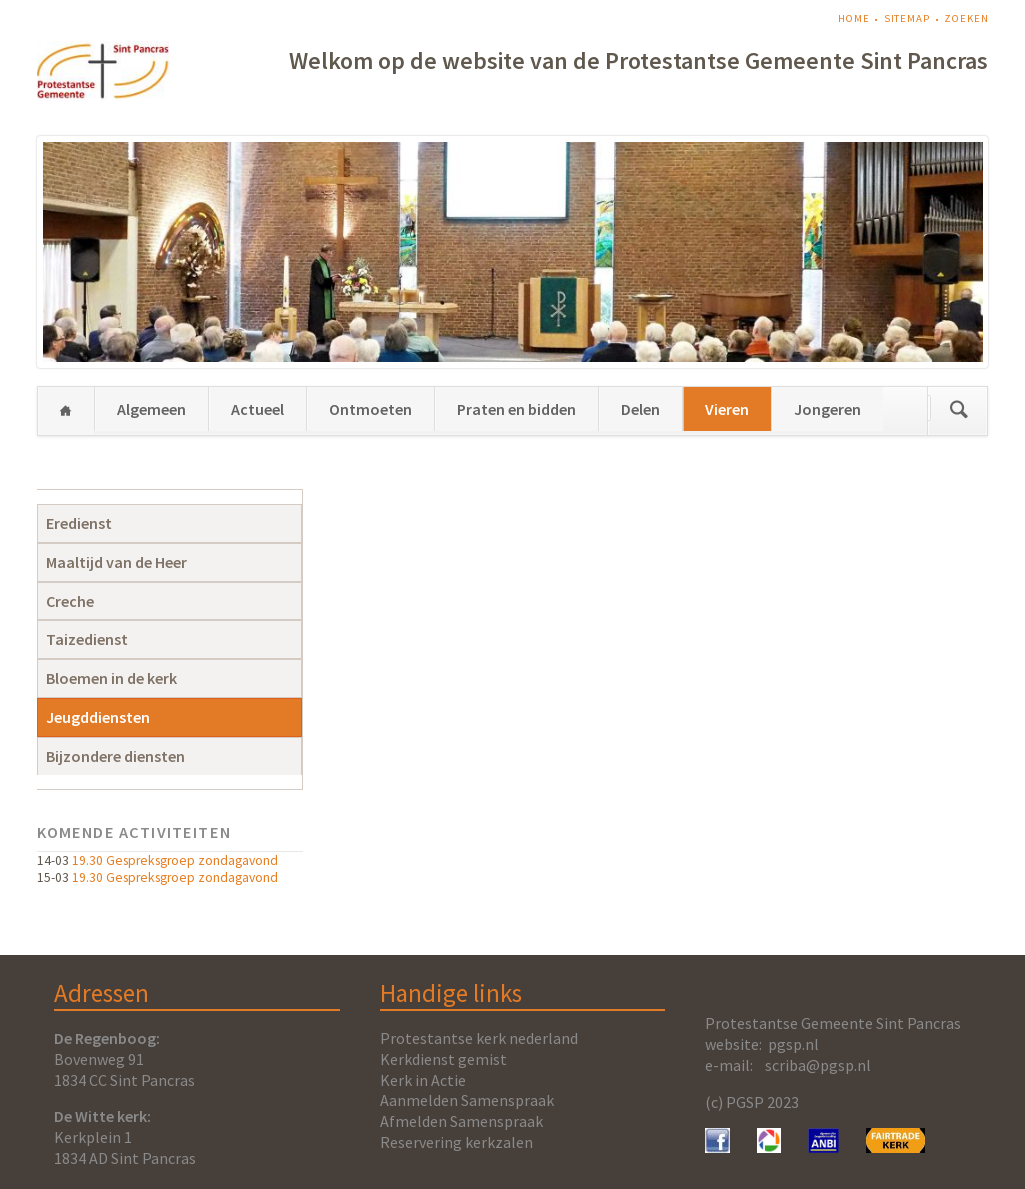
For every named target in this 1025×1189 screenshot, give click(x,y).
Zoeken (966, 18)
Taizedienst (87, 639)
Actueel (257, 409)
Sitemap (907, 18)
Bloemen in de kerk (111, 678)
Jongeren (827, 409)
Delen (640, 409)
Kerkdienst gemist (443, 1059)
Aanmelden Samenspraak (467, 1100)
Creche (70, 601)
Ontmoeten (370, 409)
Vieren (727, 409)
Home (854, 18)
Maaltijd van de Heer (116, 562)
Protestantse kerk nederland (479, 1038)
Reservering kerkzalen (456, 1142)
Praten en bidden (516, 409)
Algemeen (151, 409)
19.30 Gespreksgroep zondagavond (175, 860)
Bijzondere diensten (115, 756)
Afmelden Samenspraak (461, 1121)
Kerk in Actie (423, 1080)
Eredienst (79, 523)
